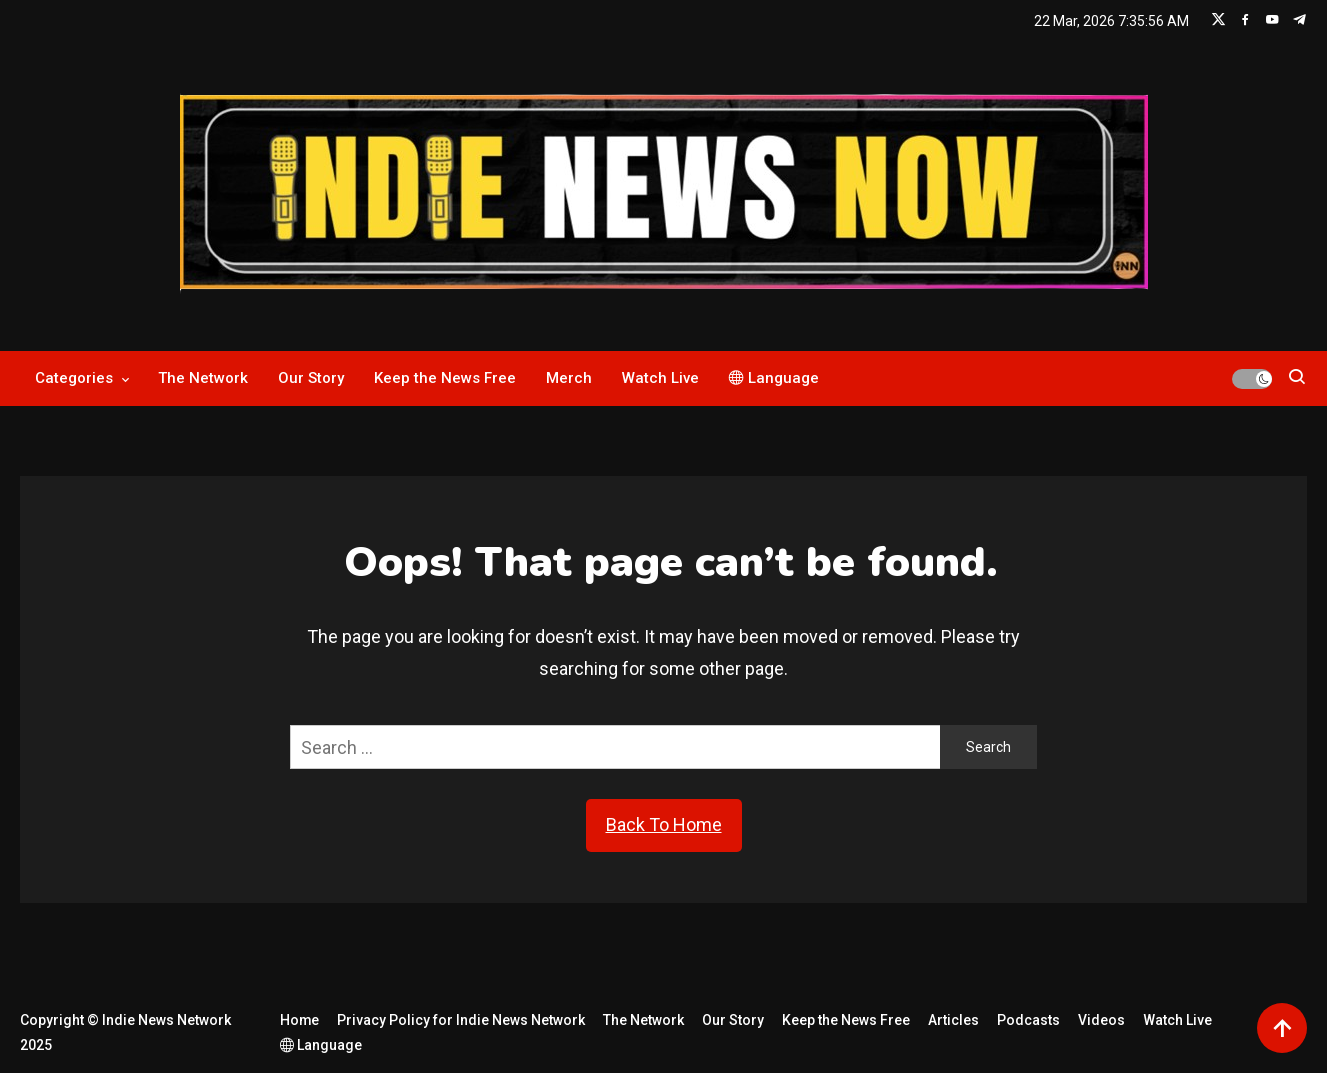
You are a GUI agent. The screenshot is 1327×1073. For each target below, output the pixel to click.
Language (774, 378)
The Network (203, 378)
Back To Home (664, 824)
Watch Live (660, 378)
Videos (1102, 1020)
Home (300, 1020)
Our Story (311, 378)
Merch (569, 378)
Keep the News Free (445, 378)
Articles (954, 1020)
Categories (74, 378)
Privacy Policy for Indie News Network (462, 1020)
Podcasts (1029, 1020)
